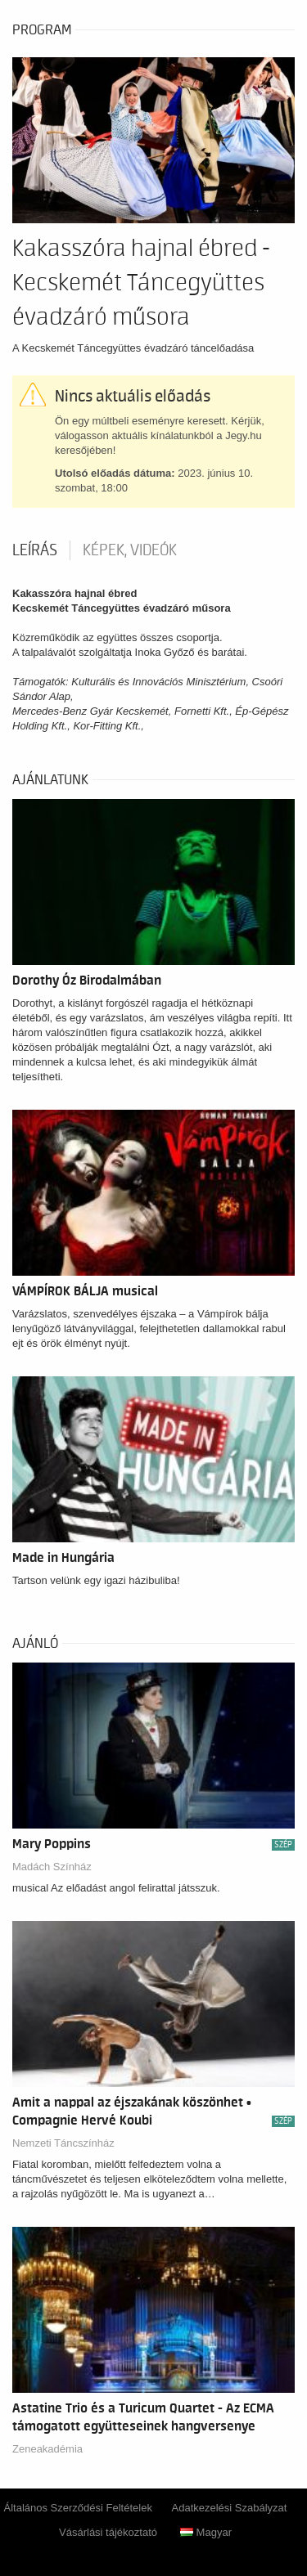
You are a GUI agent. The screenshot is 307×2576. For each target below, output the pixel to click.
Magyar (206, 2532)
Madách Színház (52, 1866)
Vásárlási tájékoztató (108, 2532)
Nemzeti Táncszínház (63, 2143)
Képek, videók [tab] (130, 550)
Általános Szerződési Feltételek (78, 2508)
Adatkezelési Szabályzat (229, 2508)
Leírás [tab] (34, 550)
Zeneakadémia (47, 2449)
